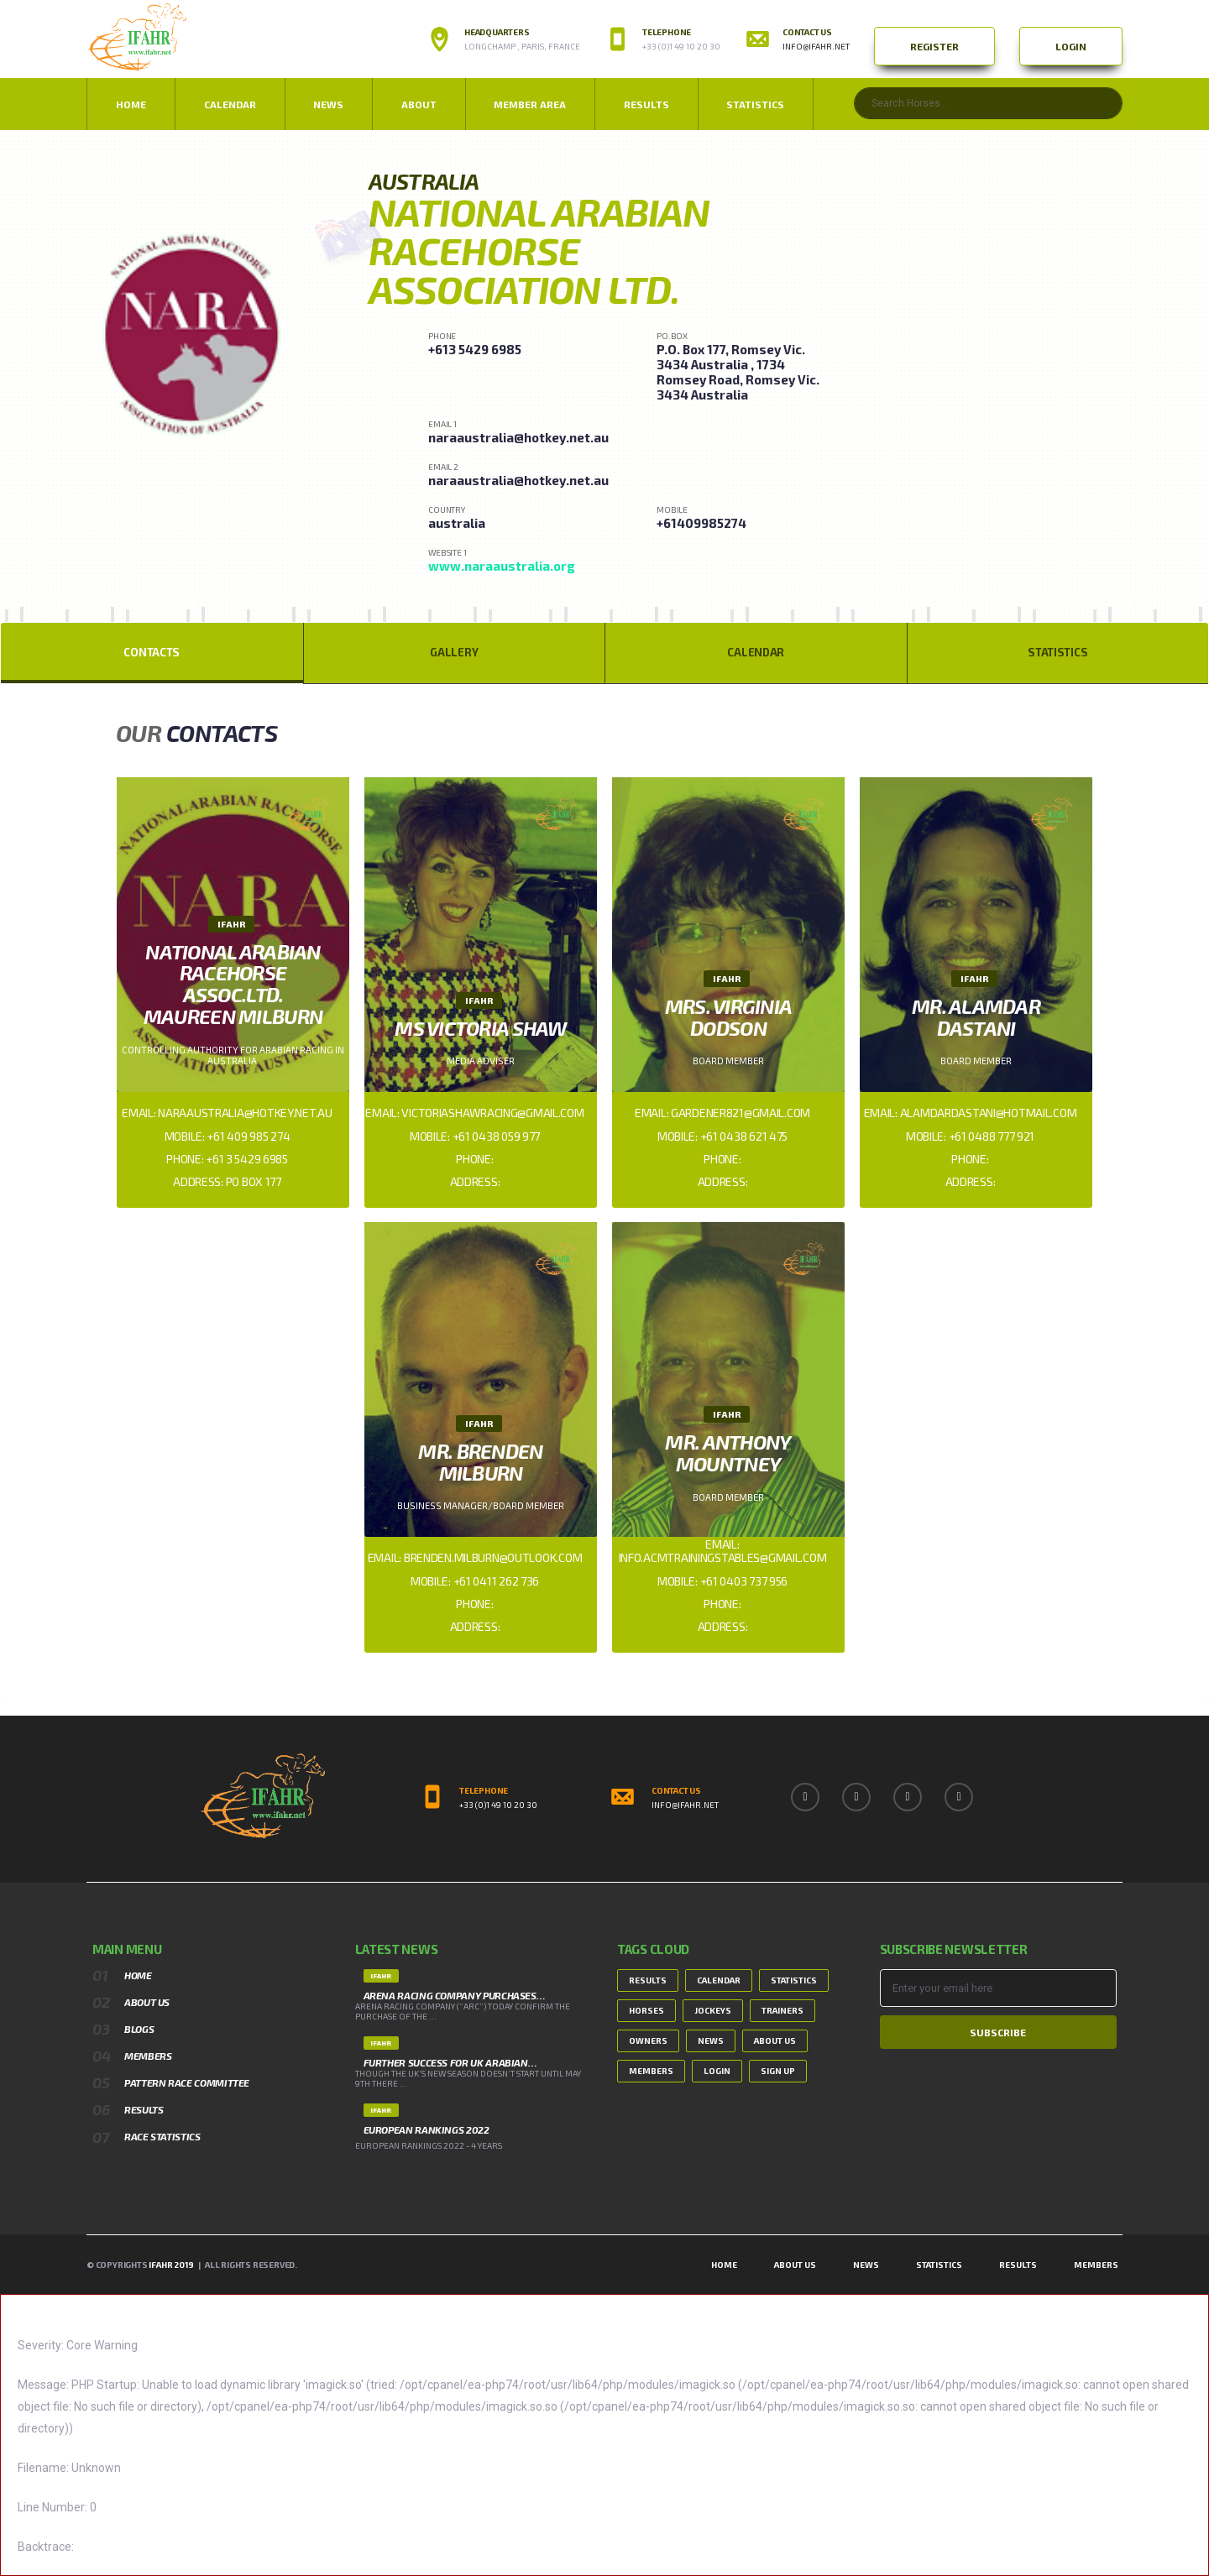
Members (147, 2055)
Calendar (230, 104)
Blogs (139, 2029)
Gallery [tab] (454, 652)
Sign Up (778, 2071)
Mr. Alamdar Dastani (976, 1017)
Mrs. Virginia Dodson (729, 1017)
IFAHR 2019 (171, 2265)
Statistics (755, 104)
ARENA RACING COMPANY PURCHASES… (455, 1995)
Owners (648, 2040)
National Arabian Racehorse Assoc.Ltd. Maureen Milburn (233, 984)
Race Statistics (162, 2136)
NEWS (328, 104)
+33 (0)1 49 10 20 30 (681, 46)
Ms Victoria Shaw (480, 1028)
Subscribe (998, 2032)
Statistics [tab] (1057, 652)
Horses (646, 2010)
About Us (147, 2002)
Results (646, 104)
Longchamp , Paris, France (522, 46)
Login (1070, 46)
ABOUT (419, 104)
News (711, 2040)
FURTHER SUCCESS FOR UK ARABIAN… (450, 2062)
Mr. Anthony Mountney (728, 1452)
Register (934, 46)
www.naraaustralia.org (501, 565)
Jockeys (712, 2010)
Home (131, 104)
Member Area (530, 104)
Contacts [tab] (151, 652)
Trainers (782, 2010)
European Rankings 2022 (426, 2129)
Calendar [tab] (755, 652)
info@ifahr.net (816, 46)
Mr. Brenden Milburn (480, 1462)
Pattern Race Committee (186, 2082)
